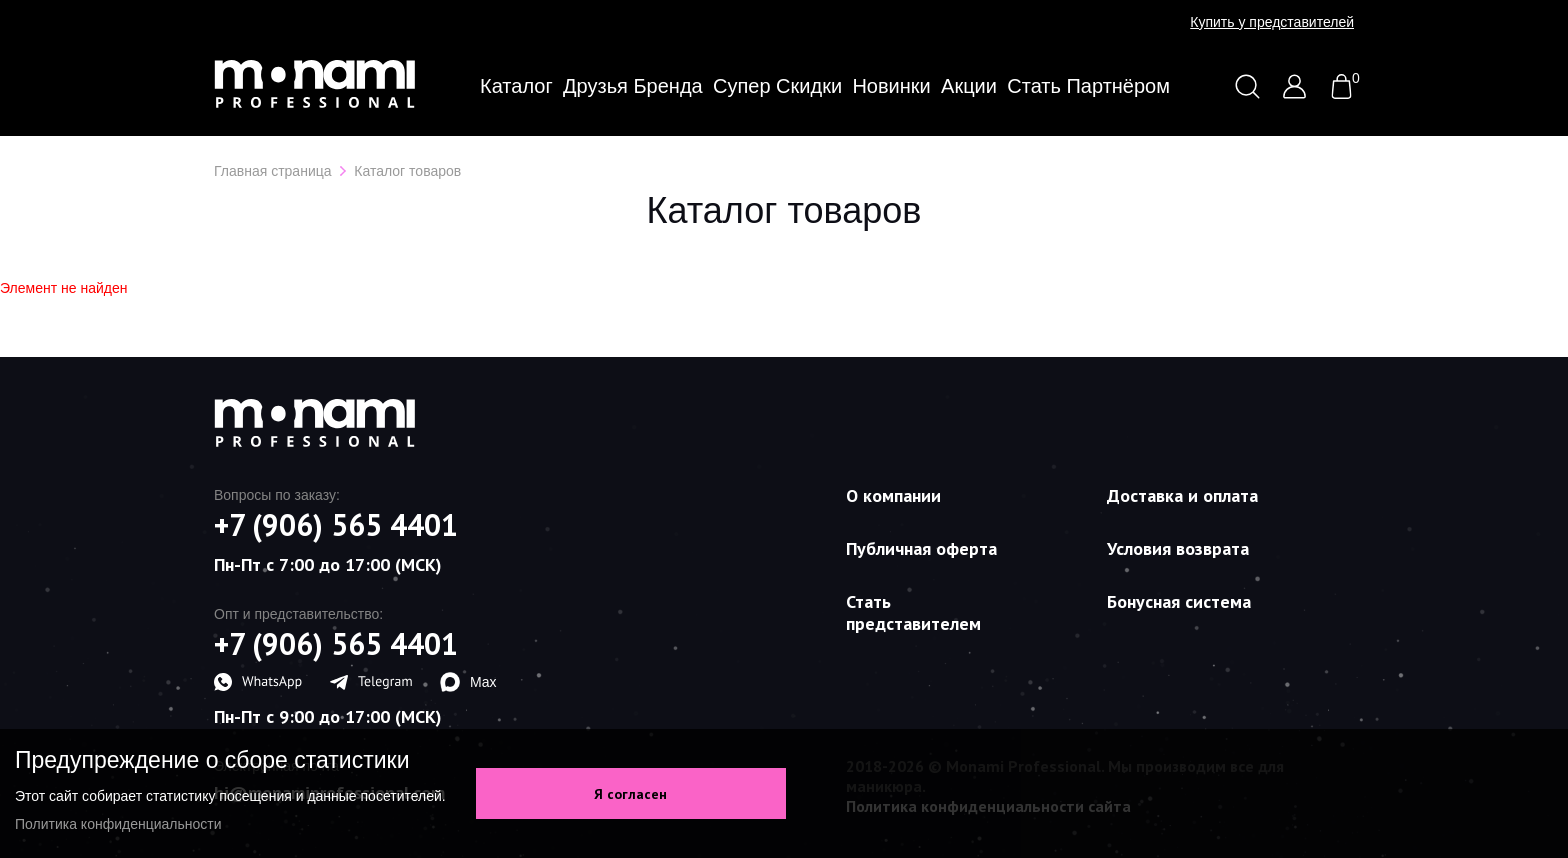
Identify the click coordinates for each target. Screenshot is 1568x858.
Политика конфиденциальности (118, 824)
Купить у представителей (1272, 22)
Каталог (516, 86)
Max (468, 682)
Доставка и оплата (1182, 495)
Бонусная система (1179, 601)
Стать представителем (913, 612)
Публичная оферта (921, 548)
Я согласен (630, 794)
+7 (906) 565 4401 (336, 525)
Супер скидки (777, 86)
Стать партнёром (1088, 86)
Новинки (891, 86)
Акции (969, 86)
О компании (893, 495)
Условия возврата (1178, 548)
